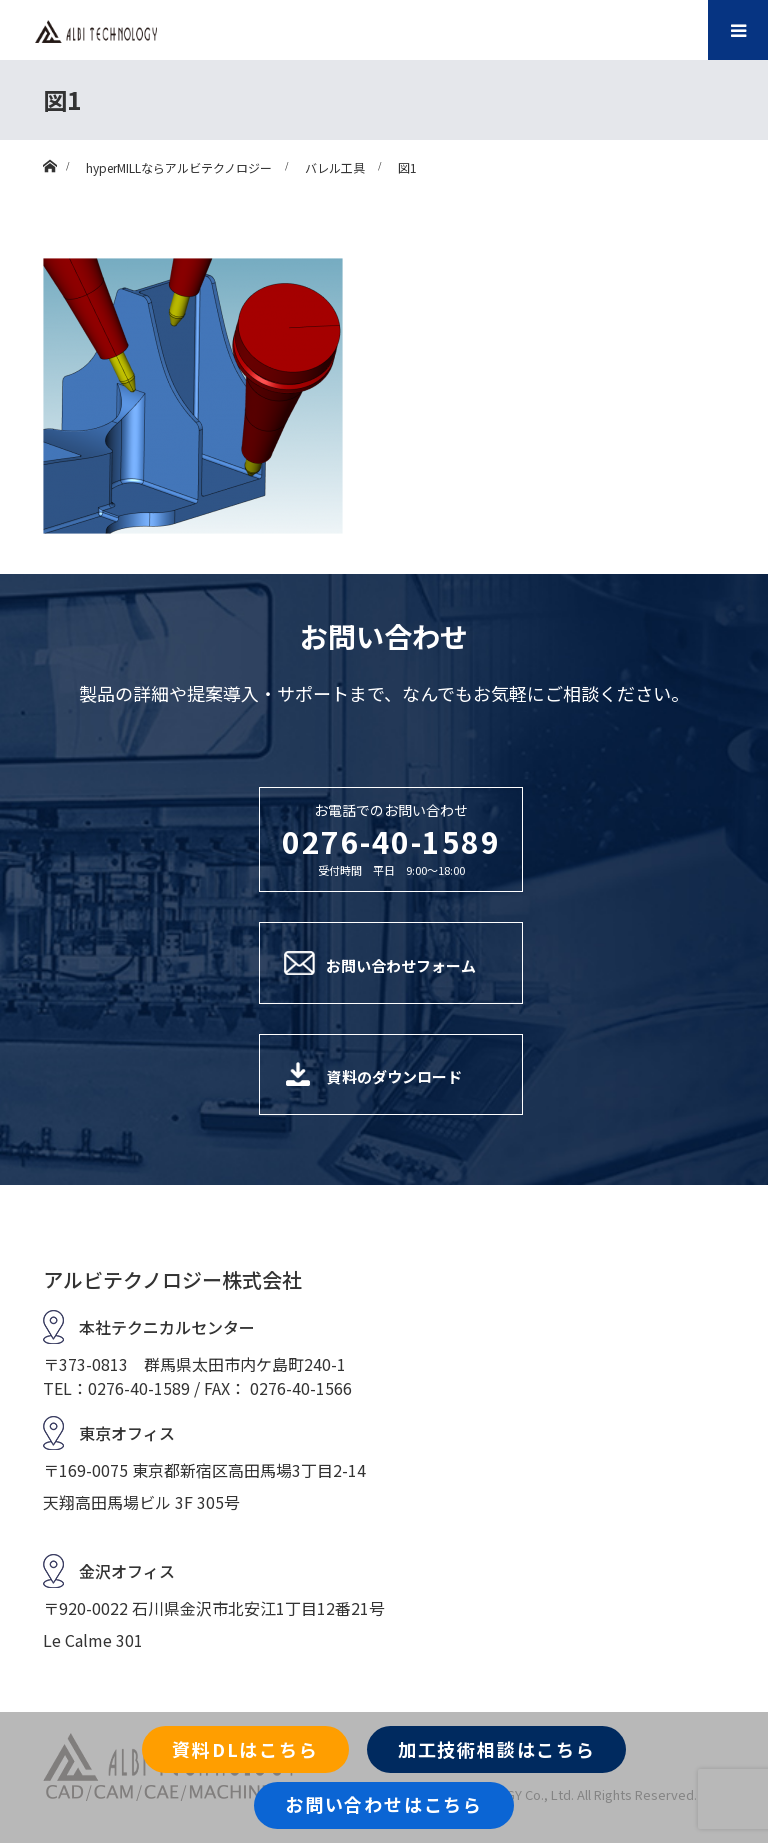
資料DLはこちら (245, 1749)
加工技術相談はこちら (497, 1749)
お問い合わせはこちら (384, 1804)
